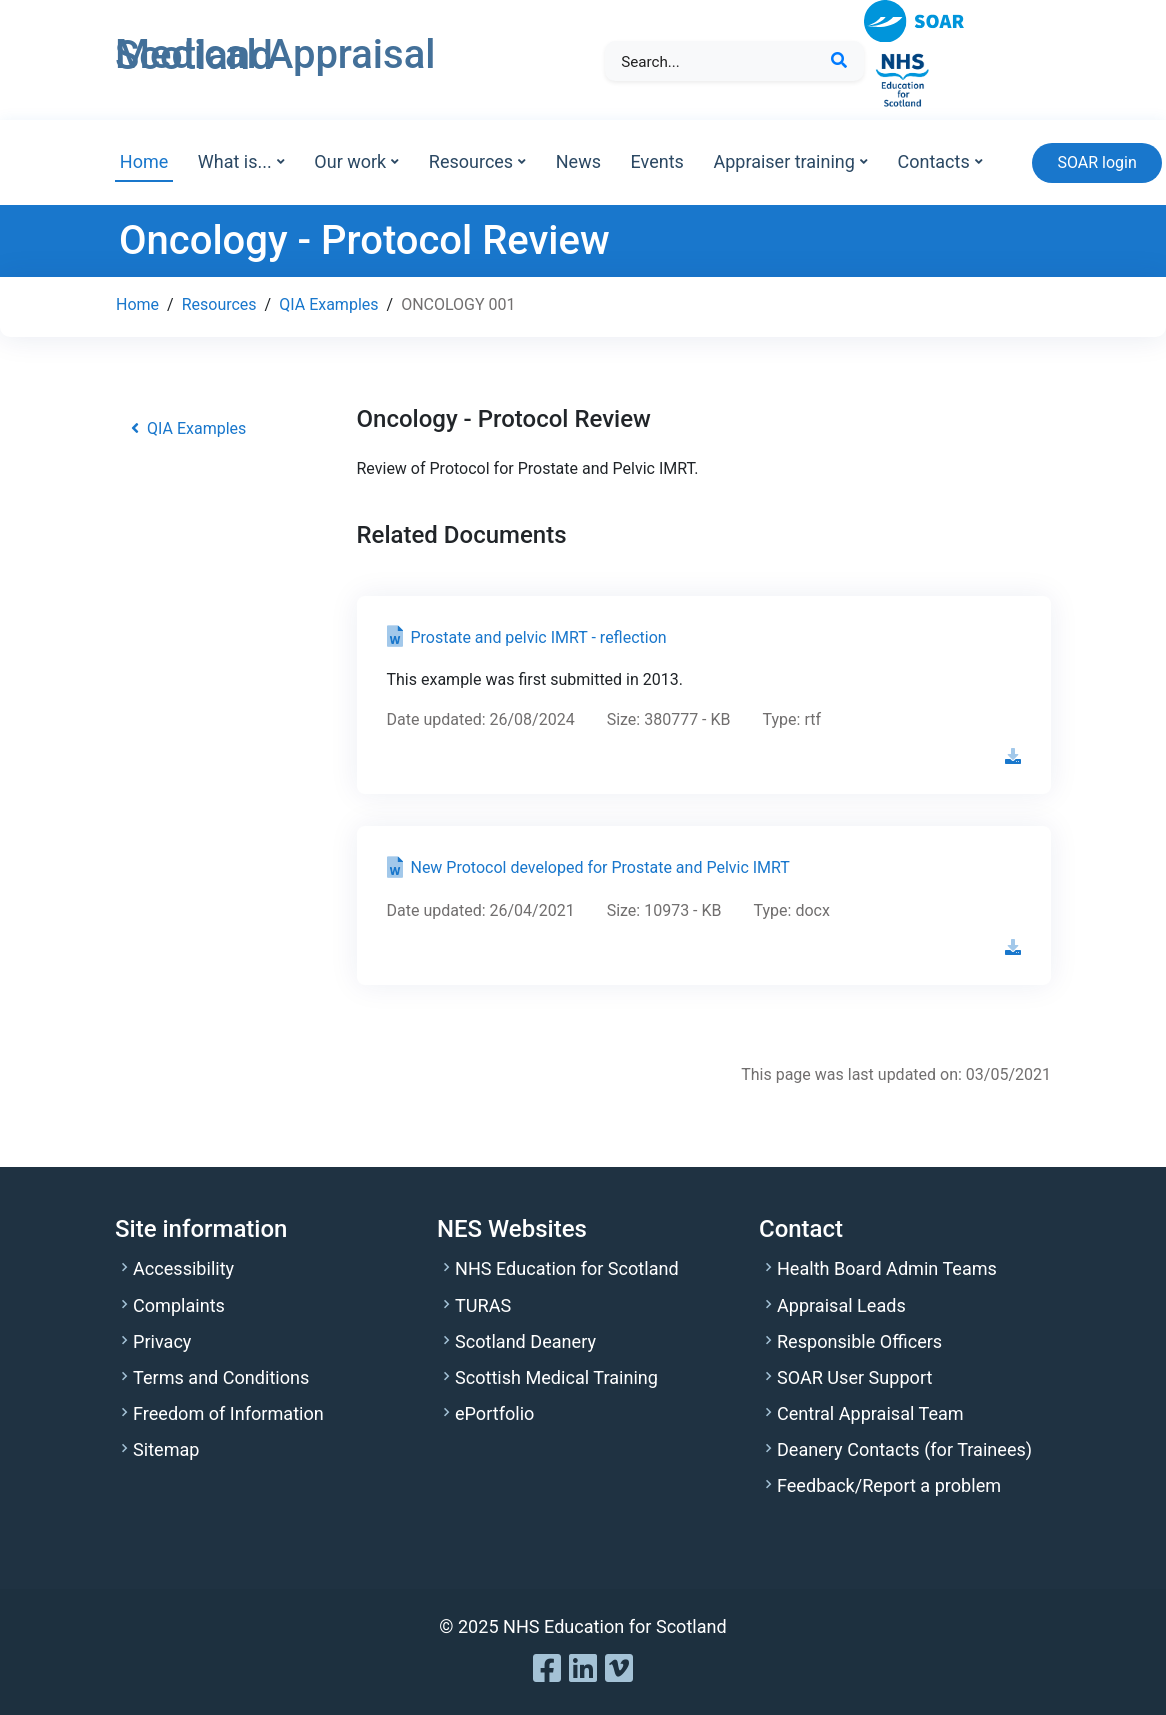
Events (657, 161)
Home (144, 161)
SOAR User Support (854, 1377)
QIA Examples (328, 304)
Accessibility (183, 1268)
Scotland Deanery (525, 1341)
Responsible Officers (859, 1341)
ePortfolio (494, 1413)
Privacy (162, 1341)
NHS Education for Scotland (567, 1268)
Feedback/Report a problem (889, 1485)
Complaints (179, 1305)
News (578, 161)
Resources (219, 304)
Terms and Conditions (221, 1377)
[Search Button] (839, 61)
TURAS (483, 1305)
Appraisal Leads (841, 1305)
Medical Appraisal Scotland (275, 55)
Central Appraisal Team (870, 1413)
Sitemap (166, 1449)
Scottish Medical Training (556, 1377)
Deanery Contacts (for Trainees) (904, 1449)
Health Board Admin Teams (887, 1268)
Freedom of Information (228, 1413)
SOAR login (1096, 162)
